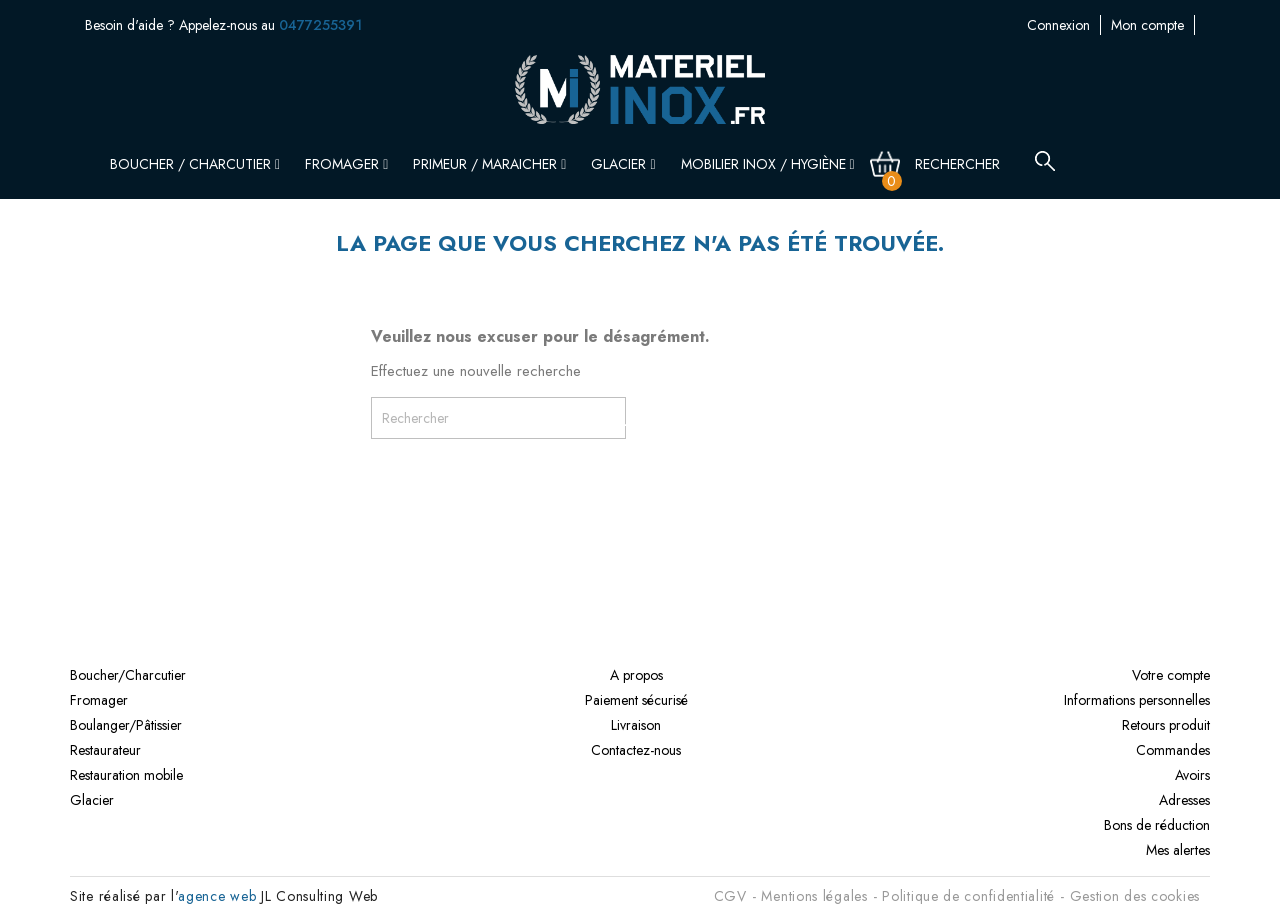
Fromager (346, 164)
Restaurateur (105, 750)
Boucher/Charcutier (128, 675)
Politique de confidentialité (968, 896)
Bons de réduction (1157, 825)
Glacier (623, 164)
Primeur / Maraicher (489, 164)
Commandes (1173, 750)
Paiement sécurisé (636, 700)
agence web (217, 896)
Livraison (636, 725)
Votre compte (1171, 675)
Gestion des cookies (1135, 896)
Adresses (1184, 800)
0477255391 (320, 25)
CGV (730, 896)
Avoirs (1192, 775)
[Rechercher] (969, 164)
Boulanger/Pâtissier (126, 725)
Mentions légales (814, 896)
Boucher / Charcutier (195, 164)
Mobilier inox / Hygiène (768, 164)
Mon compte (1047, 25)
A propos (636, 675)
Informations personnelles (1137, 700)
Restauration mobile (126, 775)
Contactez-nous (1150, 25)
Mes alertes (1178, 850)
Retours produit (1166, 725)
